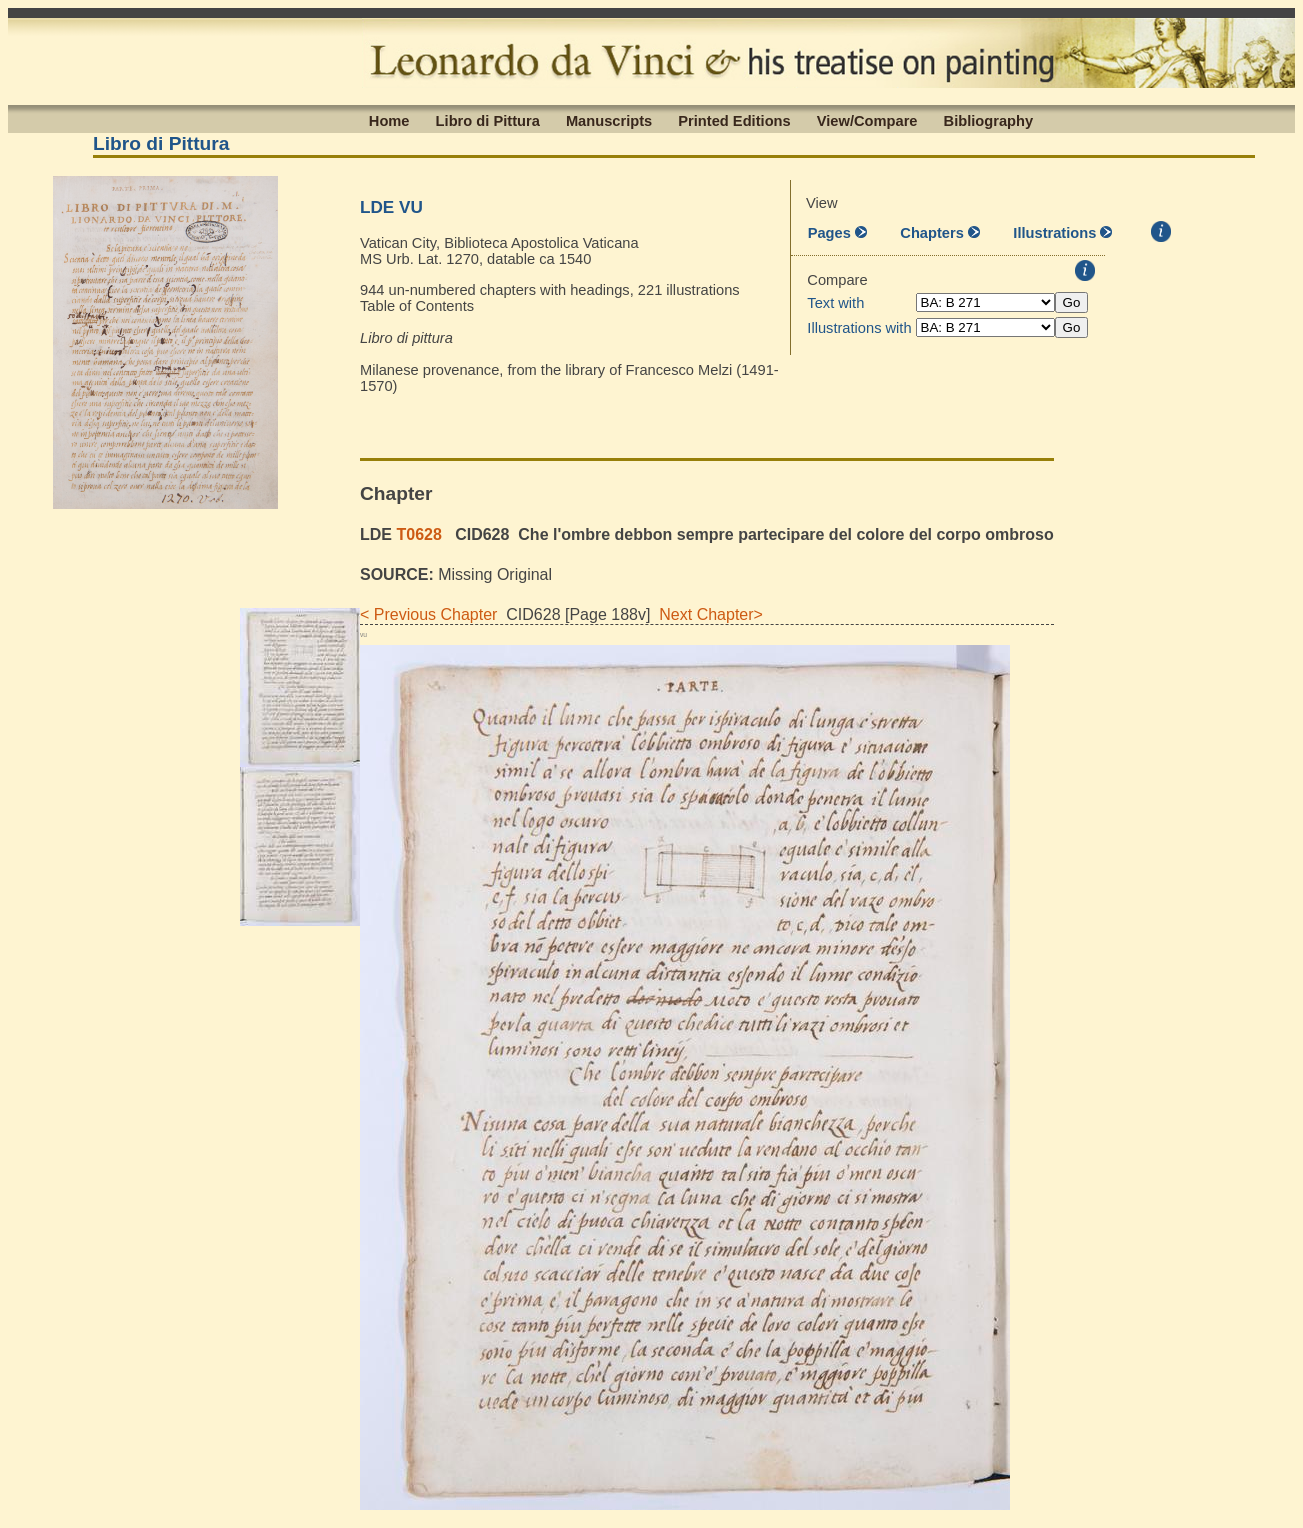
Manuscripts (609, 120)
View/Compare (867, 120)
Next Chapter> (706, 614)
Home (389, 120)
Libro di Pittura (488, 120)
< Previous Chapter (428, 614)
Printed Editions (734, 120)
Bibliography (989, 120)
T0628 (418, 534)
